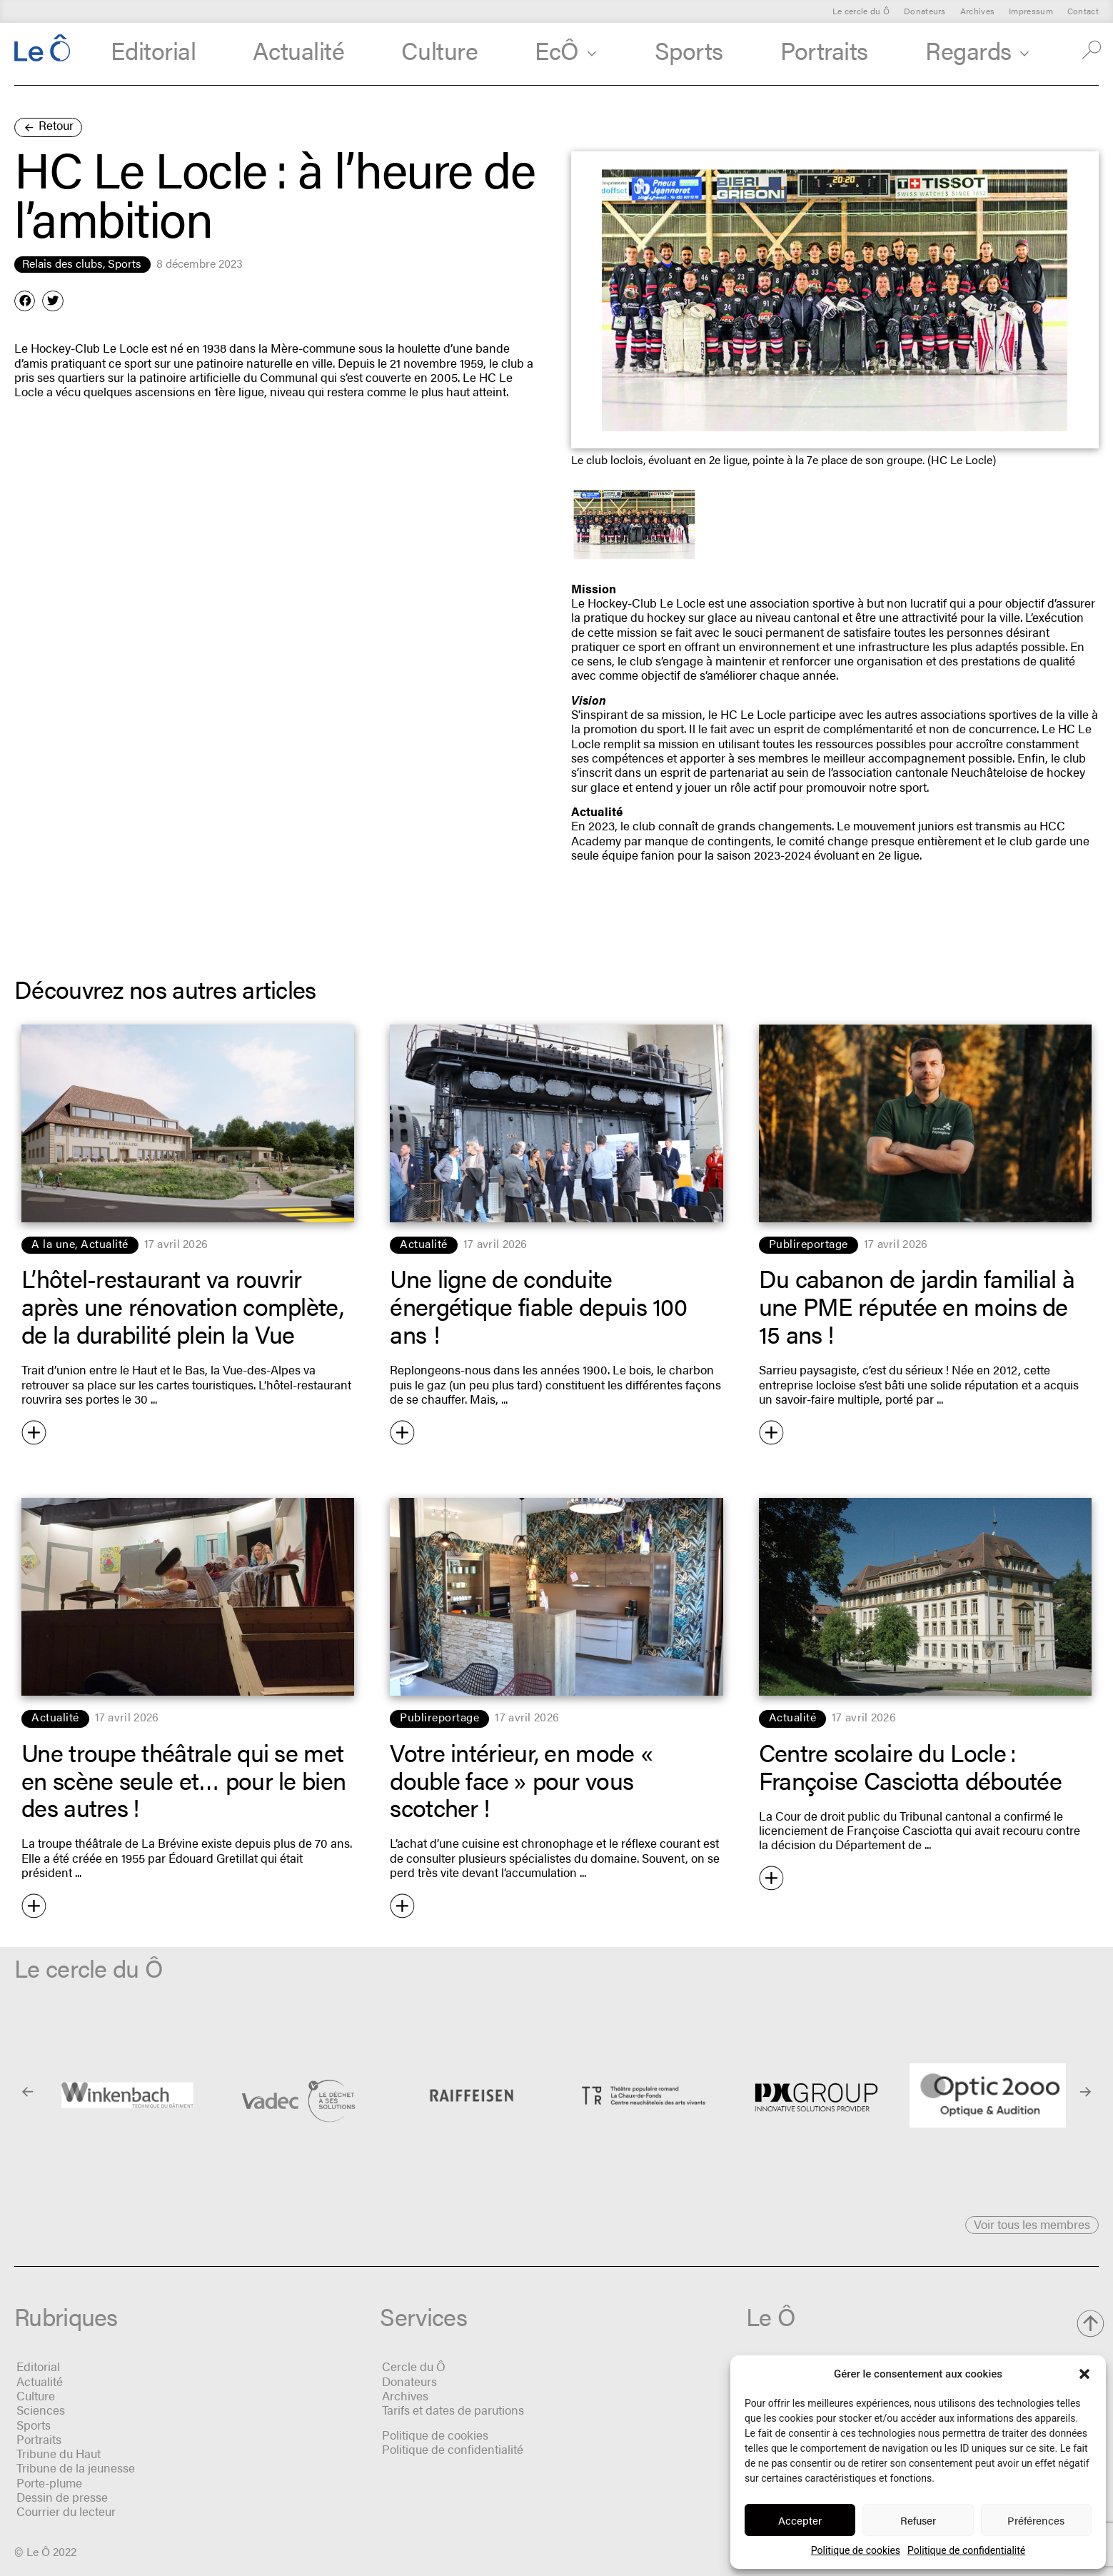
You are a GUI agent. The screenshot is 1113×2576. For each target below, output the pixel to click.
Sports (689, 49)
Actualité (298, 49)
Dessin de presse (62, 2496)
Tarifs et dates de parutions (453, 2409)
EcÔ (566, 49)
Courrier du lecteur (66, 2511)
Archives (977, 10)
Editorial (153, 49)
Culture (439, 49)
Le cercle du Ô (861, 10)
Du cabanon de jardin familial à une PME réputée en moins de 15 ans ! (916, 1305)
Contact (1083, 10)
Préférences (1035, 2519)
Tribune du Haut (58, 2453)
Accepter (800, 2519)
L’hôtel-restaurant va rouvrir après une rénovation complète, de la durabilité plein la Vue (182, 1305)
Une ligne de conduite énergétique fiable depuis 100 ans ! (538, 1305)
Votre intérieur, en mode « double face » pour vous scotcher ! (524, 1779)
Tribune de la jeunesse (75, 2467)
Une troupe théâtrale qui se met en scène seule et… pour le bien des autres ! (183, 1779)
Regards (977, 49)
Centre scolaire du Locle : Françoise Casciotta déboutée (910, 1765)
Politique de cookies (855, 2550)
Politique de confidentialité (966, 2550)
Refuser (918, 2519)
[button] (1084, 2374)
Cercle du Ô (413, 2366)
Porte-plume (49, 2482)
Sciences (40, 2409)
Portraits (824, 49)
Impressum (1031, 10)
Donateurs (925, 10)
